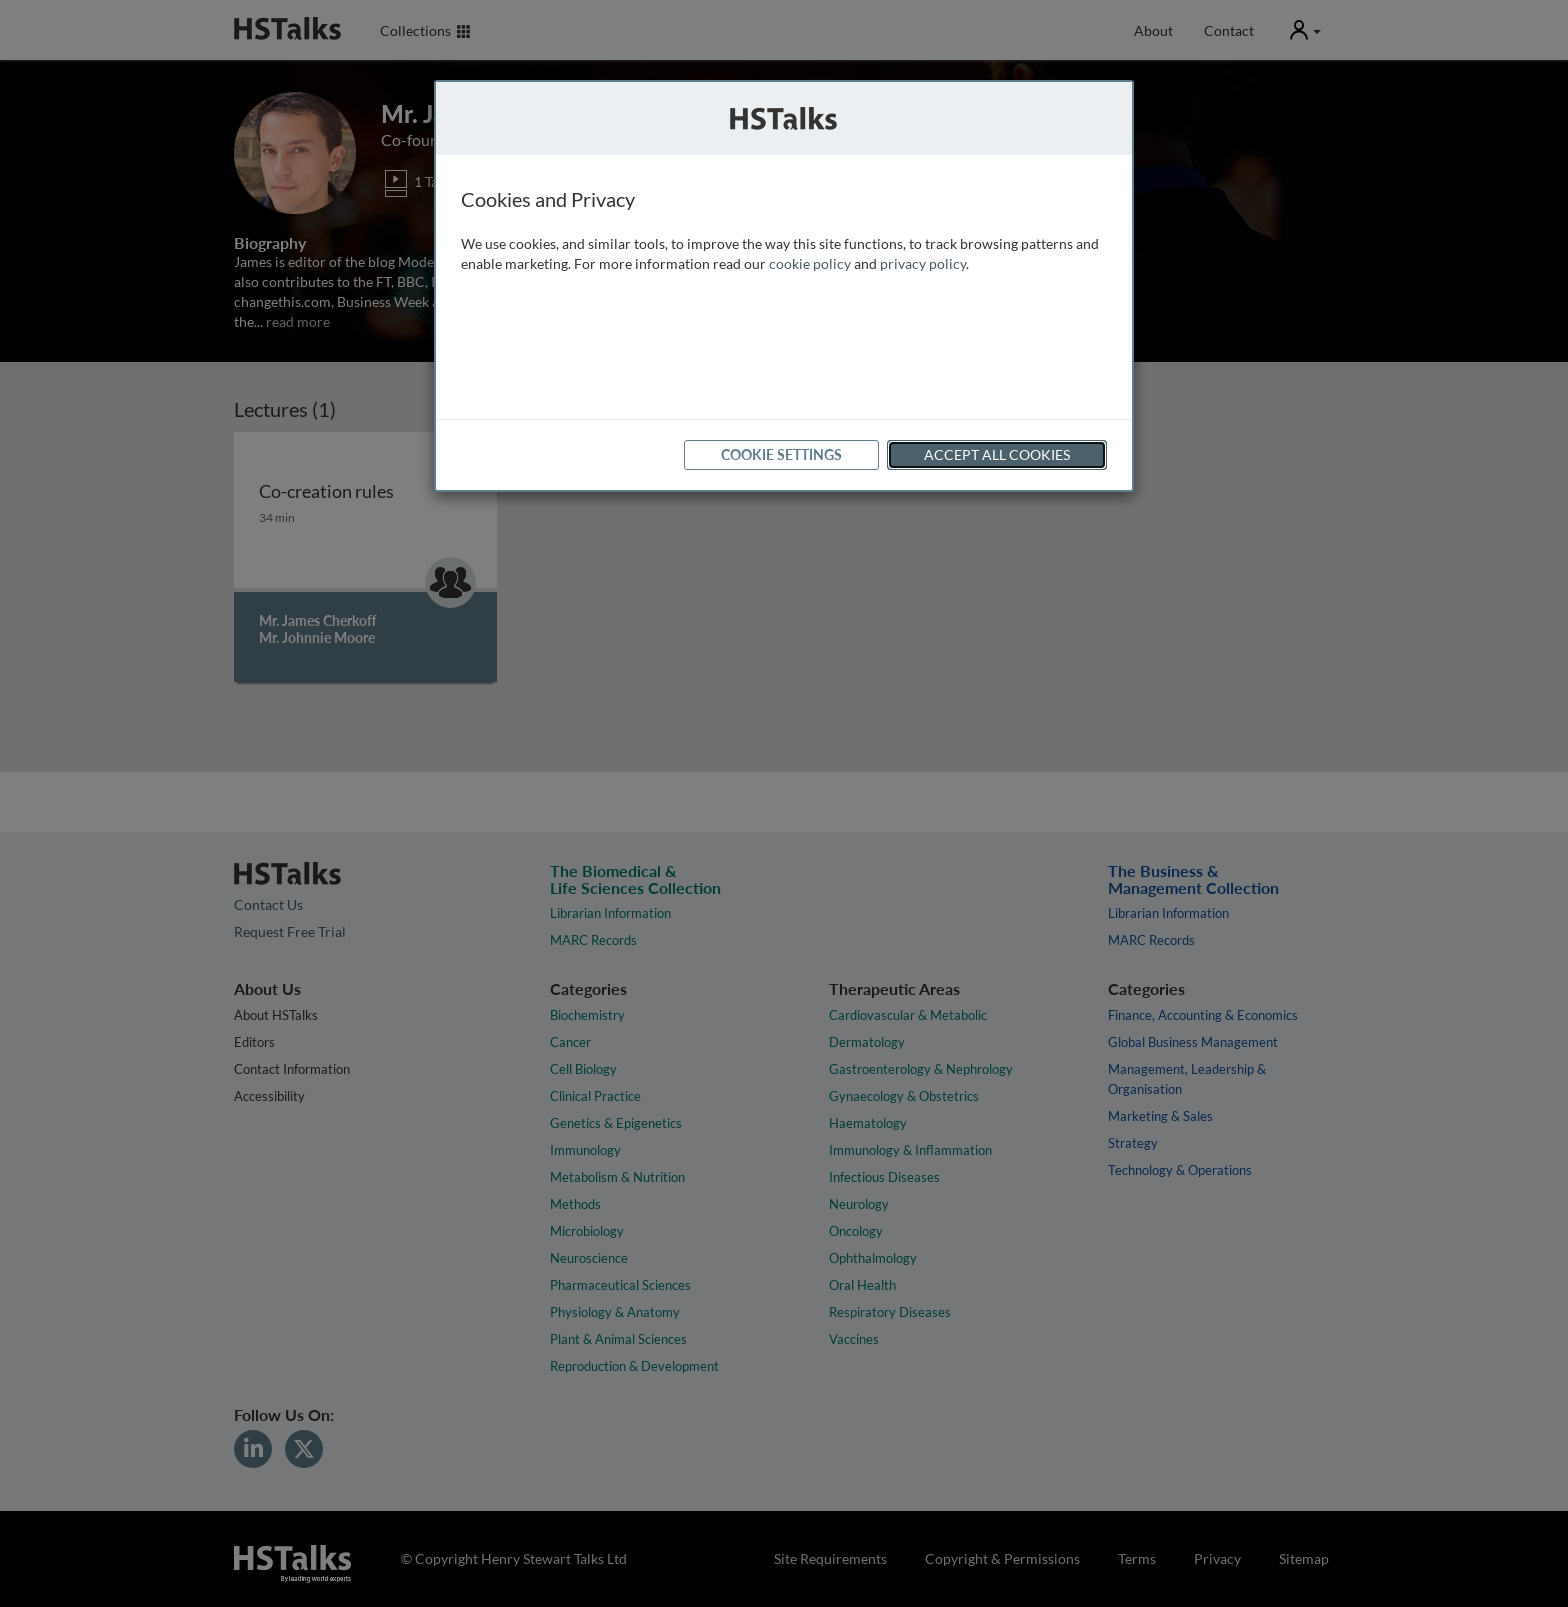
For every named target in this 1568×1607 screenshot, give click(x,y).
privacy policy (923, 263)
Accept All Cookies (997, 454)
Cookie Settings (781, 454)
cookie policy (810, 263)
